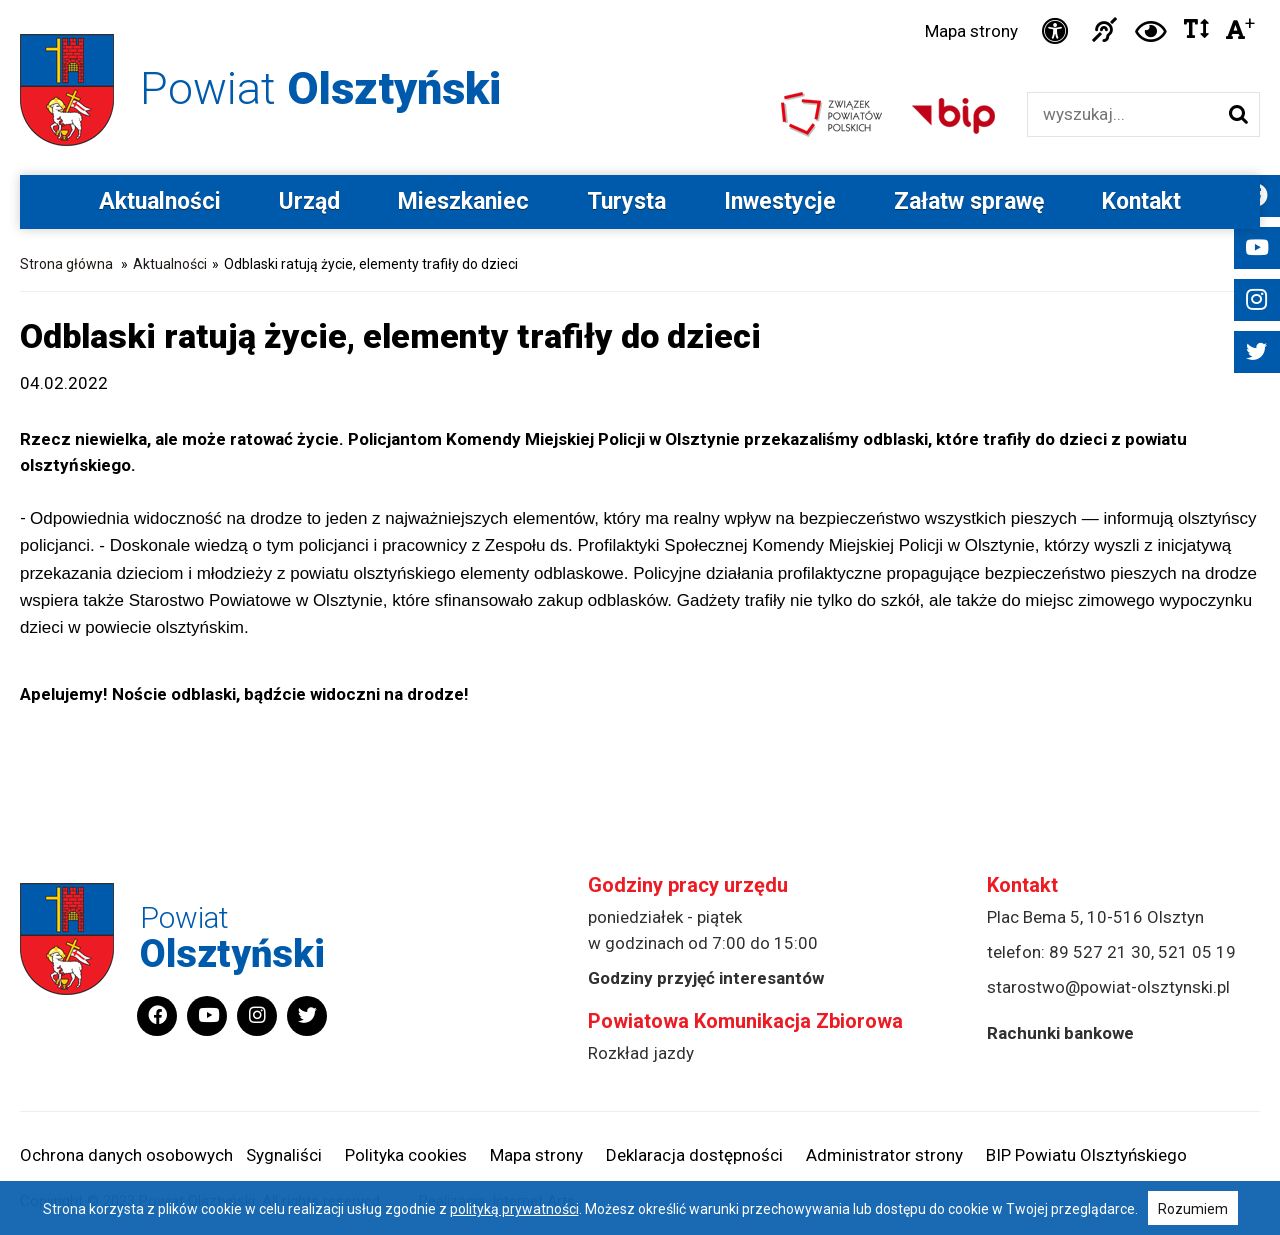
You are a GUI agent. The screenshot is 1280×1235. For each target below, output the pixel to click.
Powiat (320, 88)
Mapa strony (971, 31)
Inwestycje (780, 201)
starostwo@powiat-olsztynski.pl (1108, 987)
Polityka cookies (406, 1155)
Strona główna (66, 264)
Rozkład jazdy (641, 1053)
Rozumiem (1193, 1209)
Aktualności (160, 201)
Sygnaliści (284, 1155)
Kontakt (1141, 201)
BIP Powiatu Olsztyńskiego (1086, 1155)
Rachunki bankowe (1060, 1033)
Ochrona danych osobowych (126, 1155)
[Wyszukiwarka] (1122, 114)
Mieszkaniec (463, 201)
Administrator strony (884, 1155)
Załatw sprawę (969, 201)
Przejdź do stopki (640, 0)
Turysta (626, 201)
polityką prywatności (514, 1209)
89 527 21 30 (1100, 952)
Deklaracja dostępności (694, 1155)
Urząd (309, 201)
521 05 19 (1197, 952)
